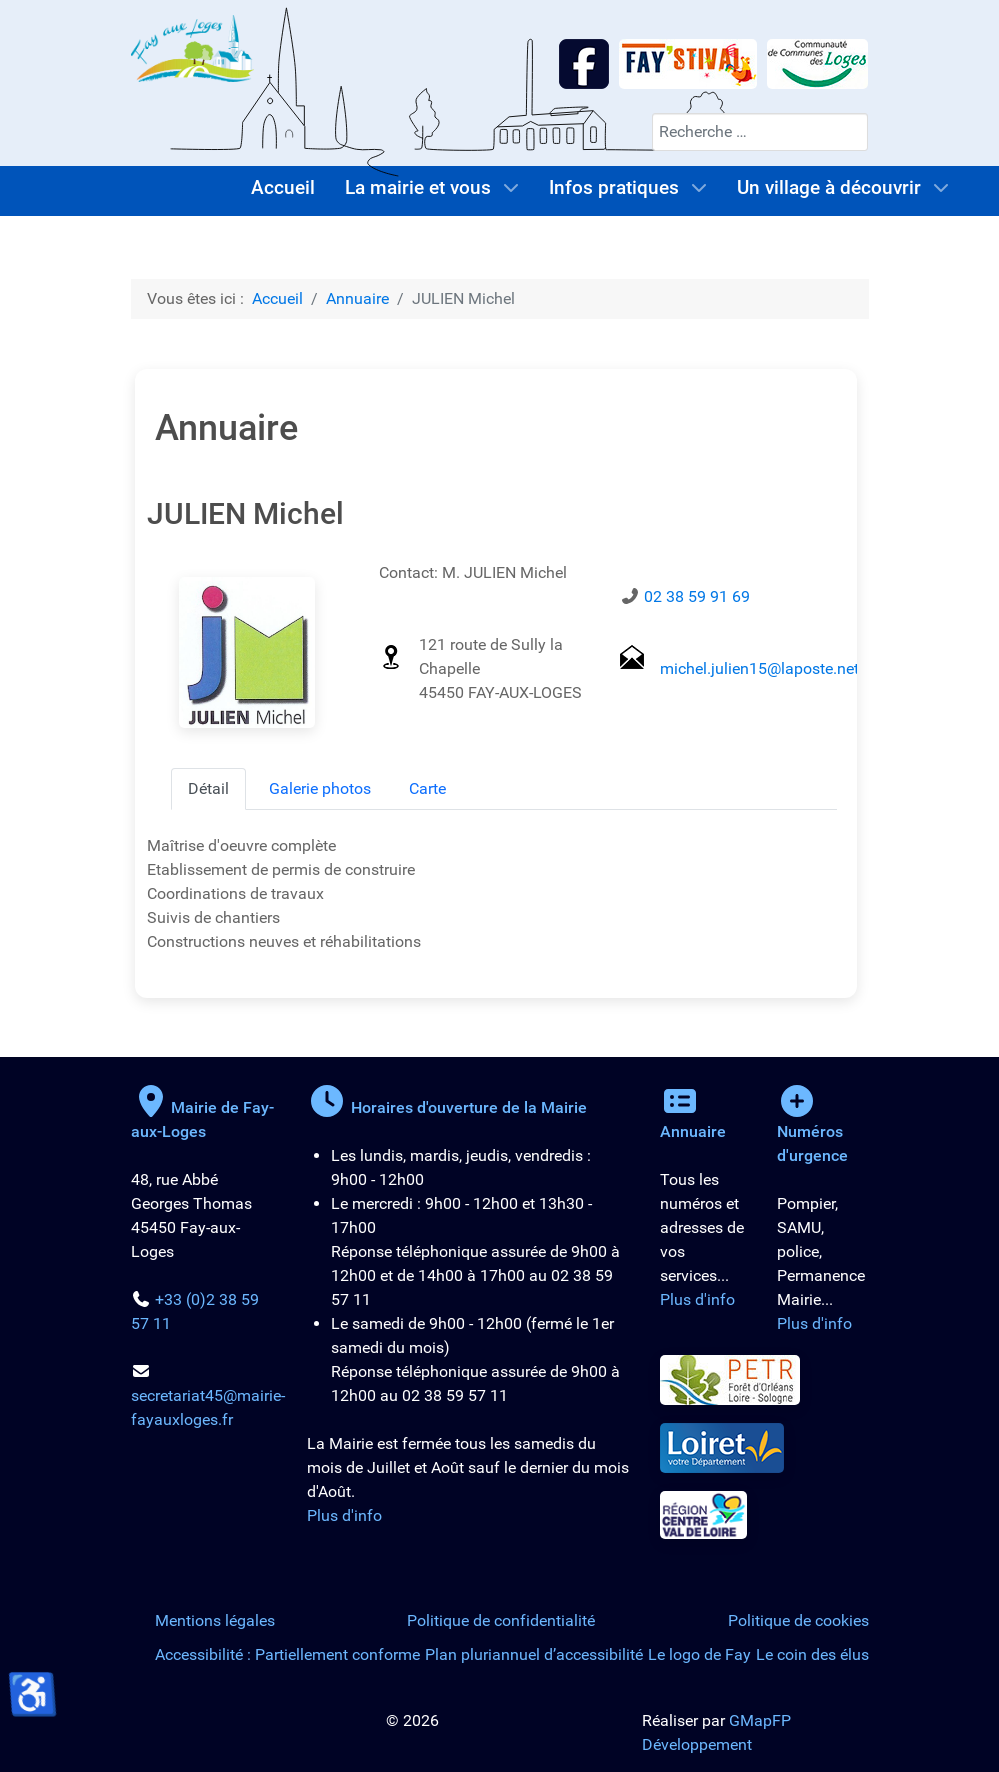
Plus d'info (344, 1515)
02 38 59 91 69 (697, 596)
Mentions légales (215, 1620)
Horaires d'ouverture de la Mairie (447, 1107)
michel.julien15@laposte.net (759, 668)
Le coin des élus (812, 1654)
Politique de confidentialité (501, 1620)
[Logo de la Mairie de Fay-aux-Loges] (193, 47)
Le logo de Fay (699, 1654)
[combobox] (760, 132)
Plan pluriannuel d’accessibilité (534, 1654)
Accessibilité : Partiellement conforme (287, 1654)
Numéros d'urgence (812, 1131)
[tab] (208, 789)
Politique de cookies (798, 1620)
